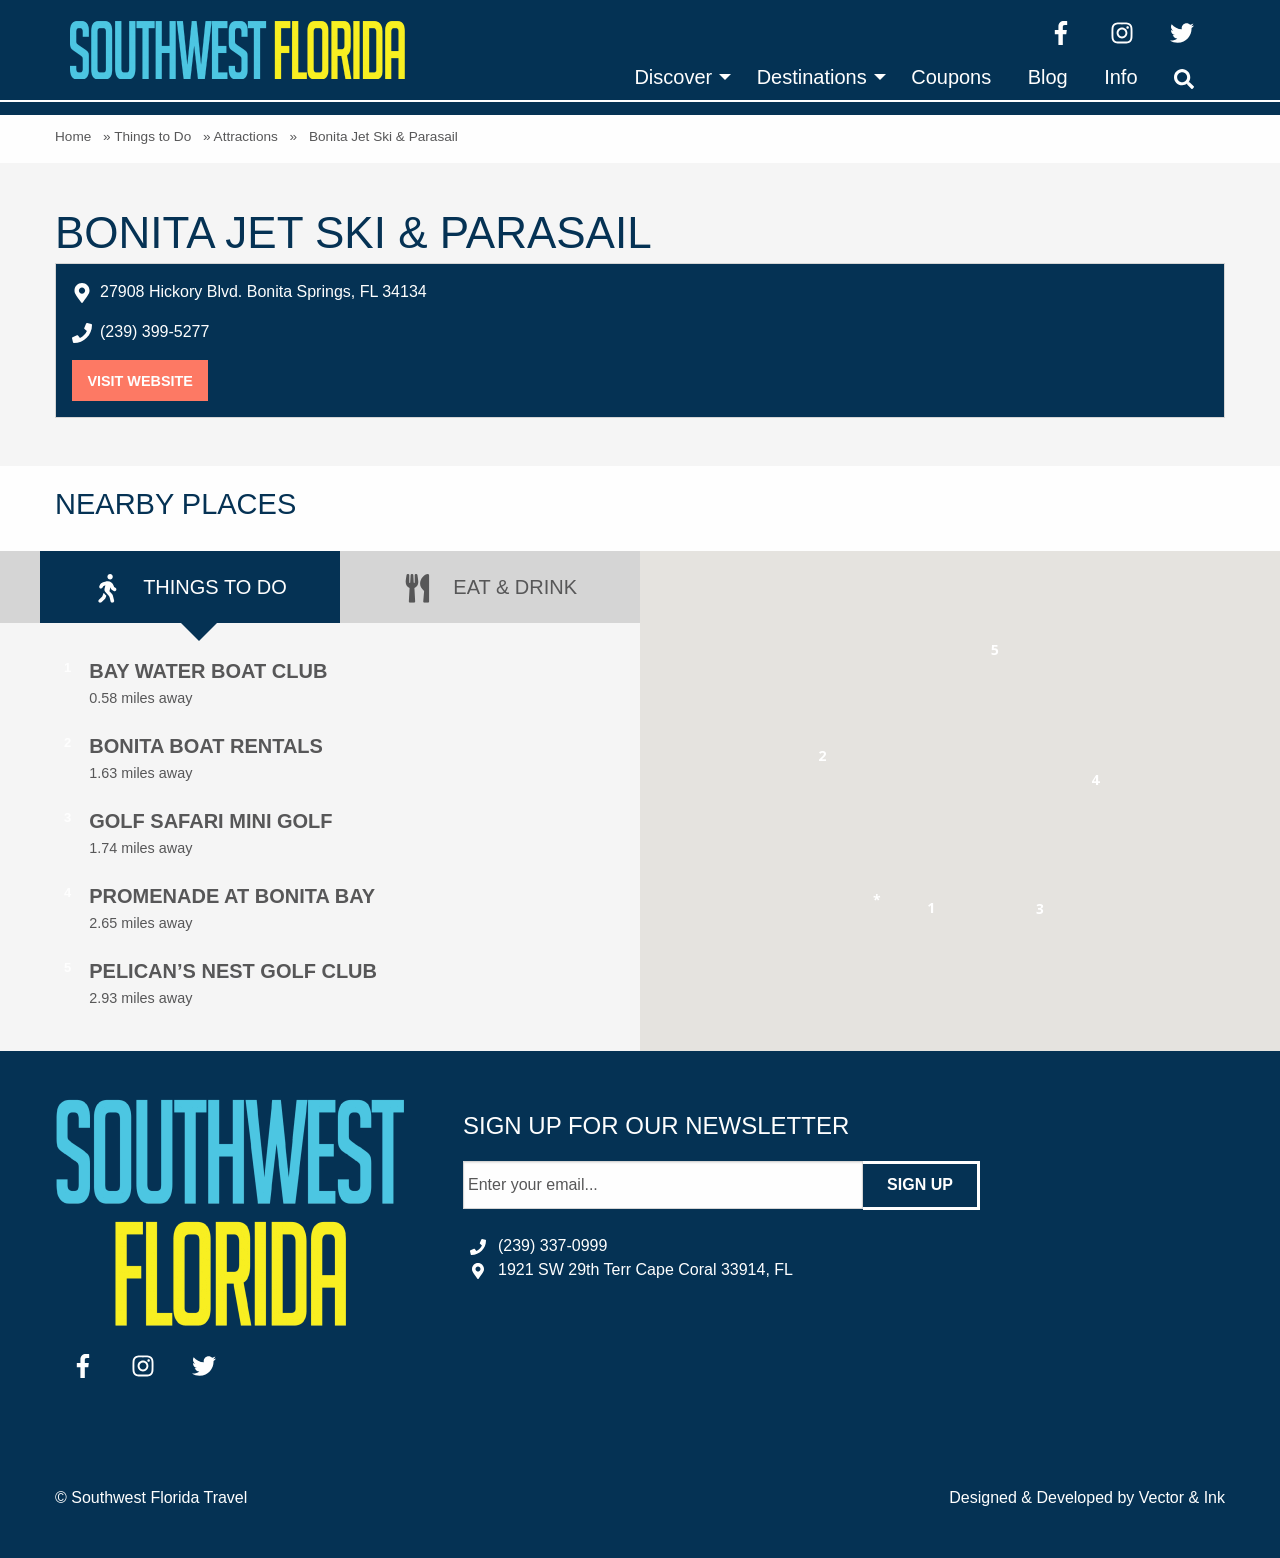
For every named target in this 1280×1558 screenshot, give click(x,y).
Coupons (951, 77)
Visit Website (147, 381)
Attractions (246, 136)
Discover (673, 77)
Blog (1048, 77)
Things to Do (152, 136)
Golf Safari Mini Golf (210, 821)
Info (1120, 77)
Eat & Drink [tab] (490, 588)
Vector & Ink (1182, 1497)
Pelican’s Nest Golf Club (233, 971)
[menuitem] (677, 77)
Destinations (812, 77)
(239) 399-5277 (154, 331)
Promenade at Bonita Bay (232, 896)
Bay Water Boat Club (208, 671)
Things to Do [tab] (190, 588)
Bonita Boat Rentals (206, 746)
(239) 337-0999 (552, 1245)
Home (73, 136)
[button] (931, 911)
